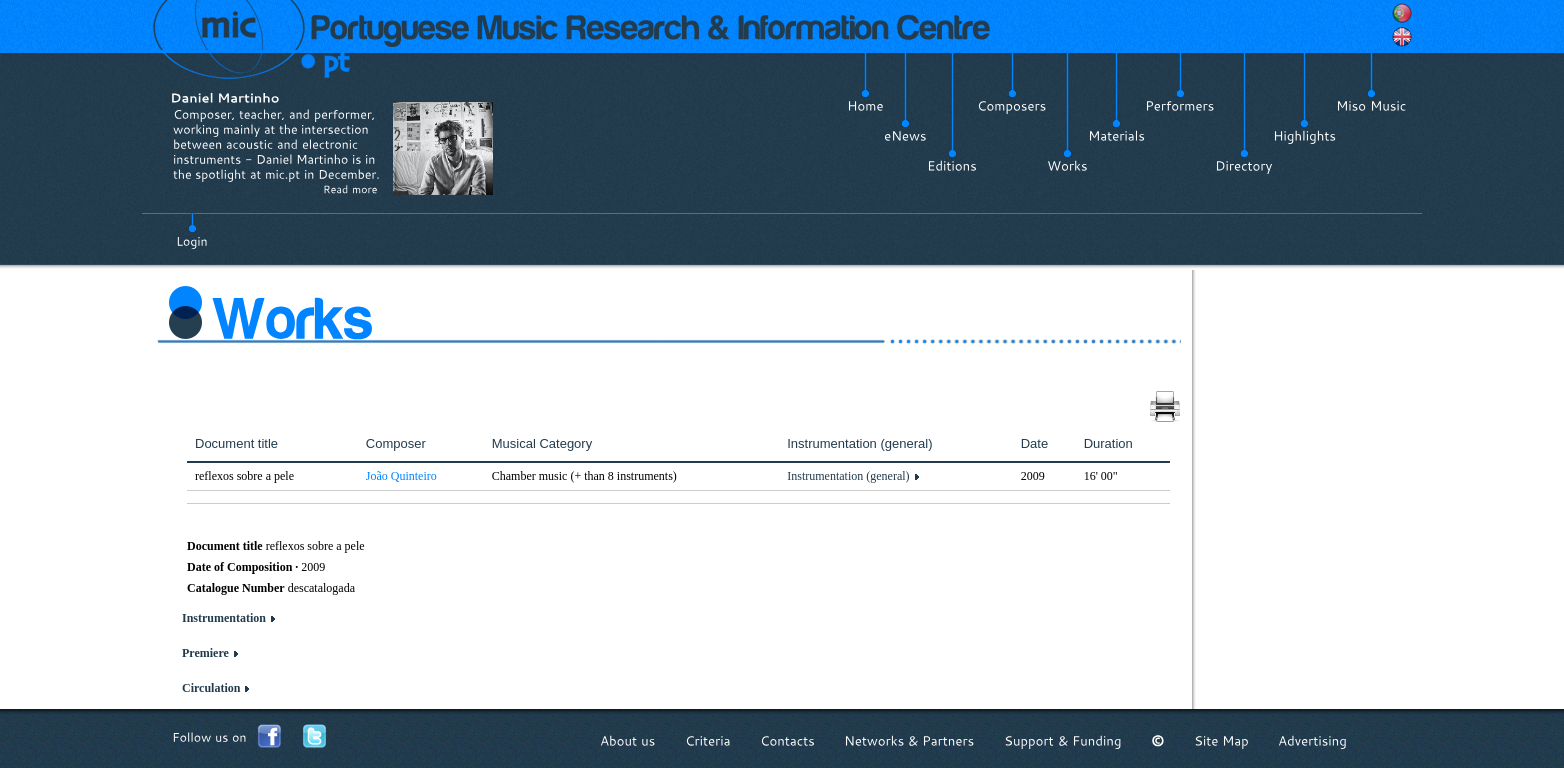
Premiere (205, 653)
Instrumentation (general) (848, 476)
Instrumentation (224, 618)
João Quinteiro (401, 476)
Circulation (211, 688)
